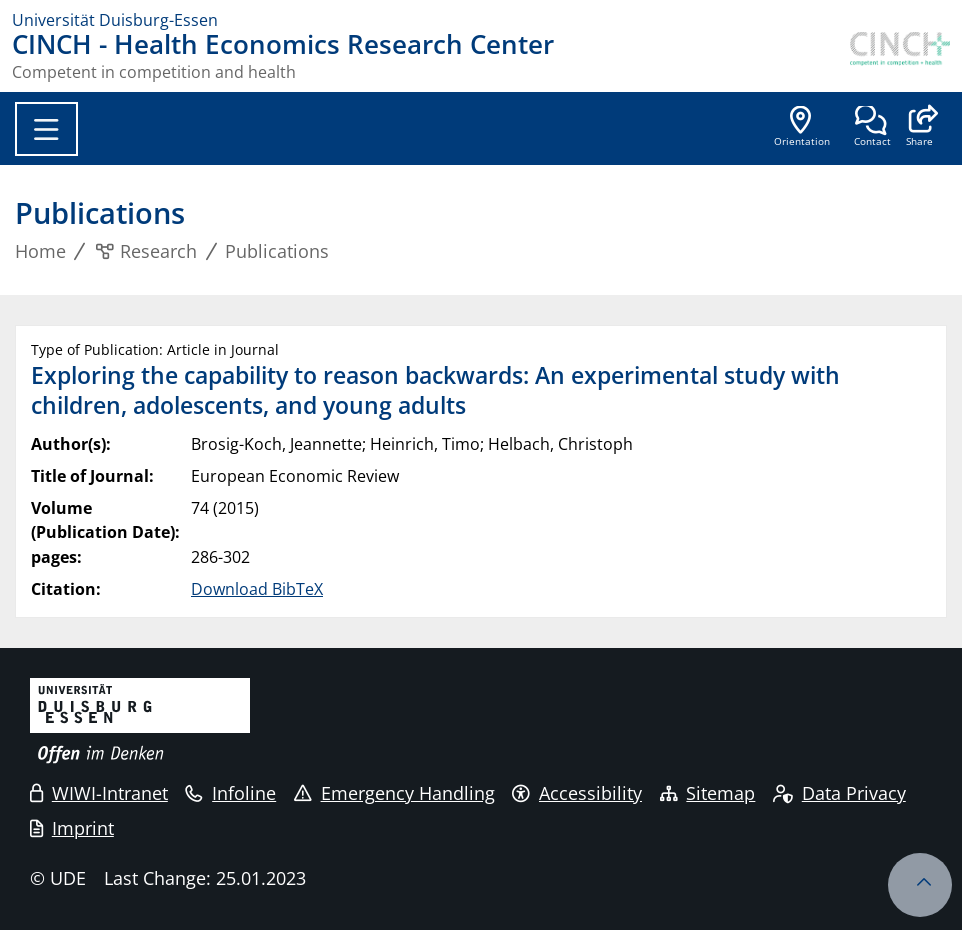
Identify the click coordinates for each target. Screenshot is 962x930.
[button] (919, 128)
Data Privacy (839, 793)
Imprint (72, 828)
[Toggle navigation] (46, 129)
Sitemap (708, 793)
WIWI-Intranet (99, 793)
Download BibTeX (257, 589)
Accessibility (577, 793)
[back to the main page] (900, 56)
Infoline (230, 793)
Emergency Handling (394, 793)
